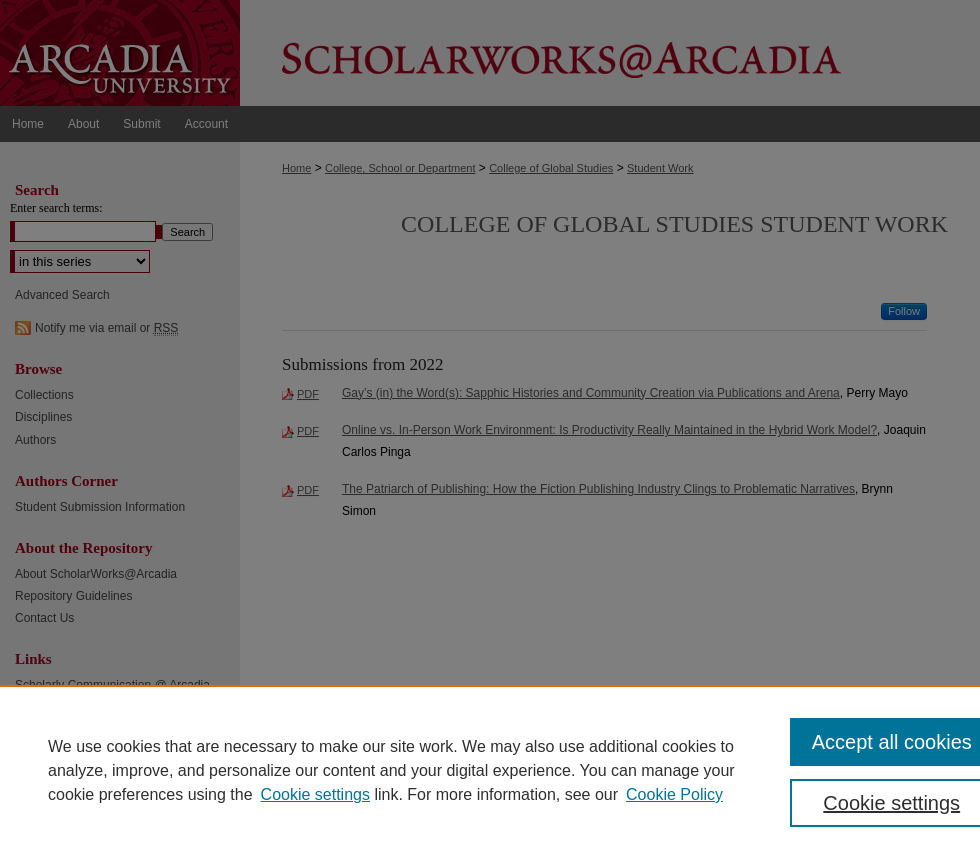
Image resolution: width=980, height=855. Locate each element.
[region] (490, 770)
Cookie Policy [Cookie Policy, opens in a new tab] (674, 794)
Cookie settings (315, 794)
